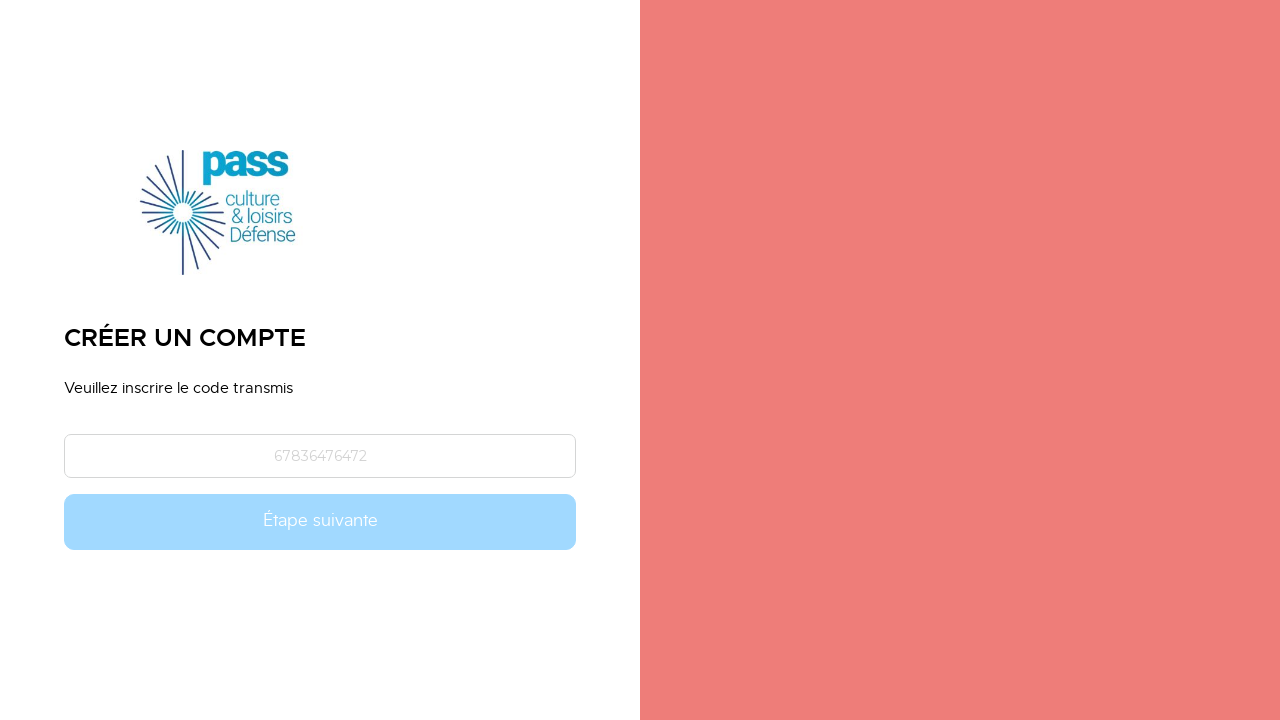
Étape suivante (320, 521)
